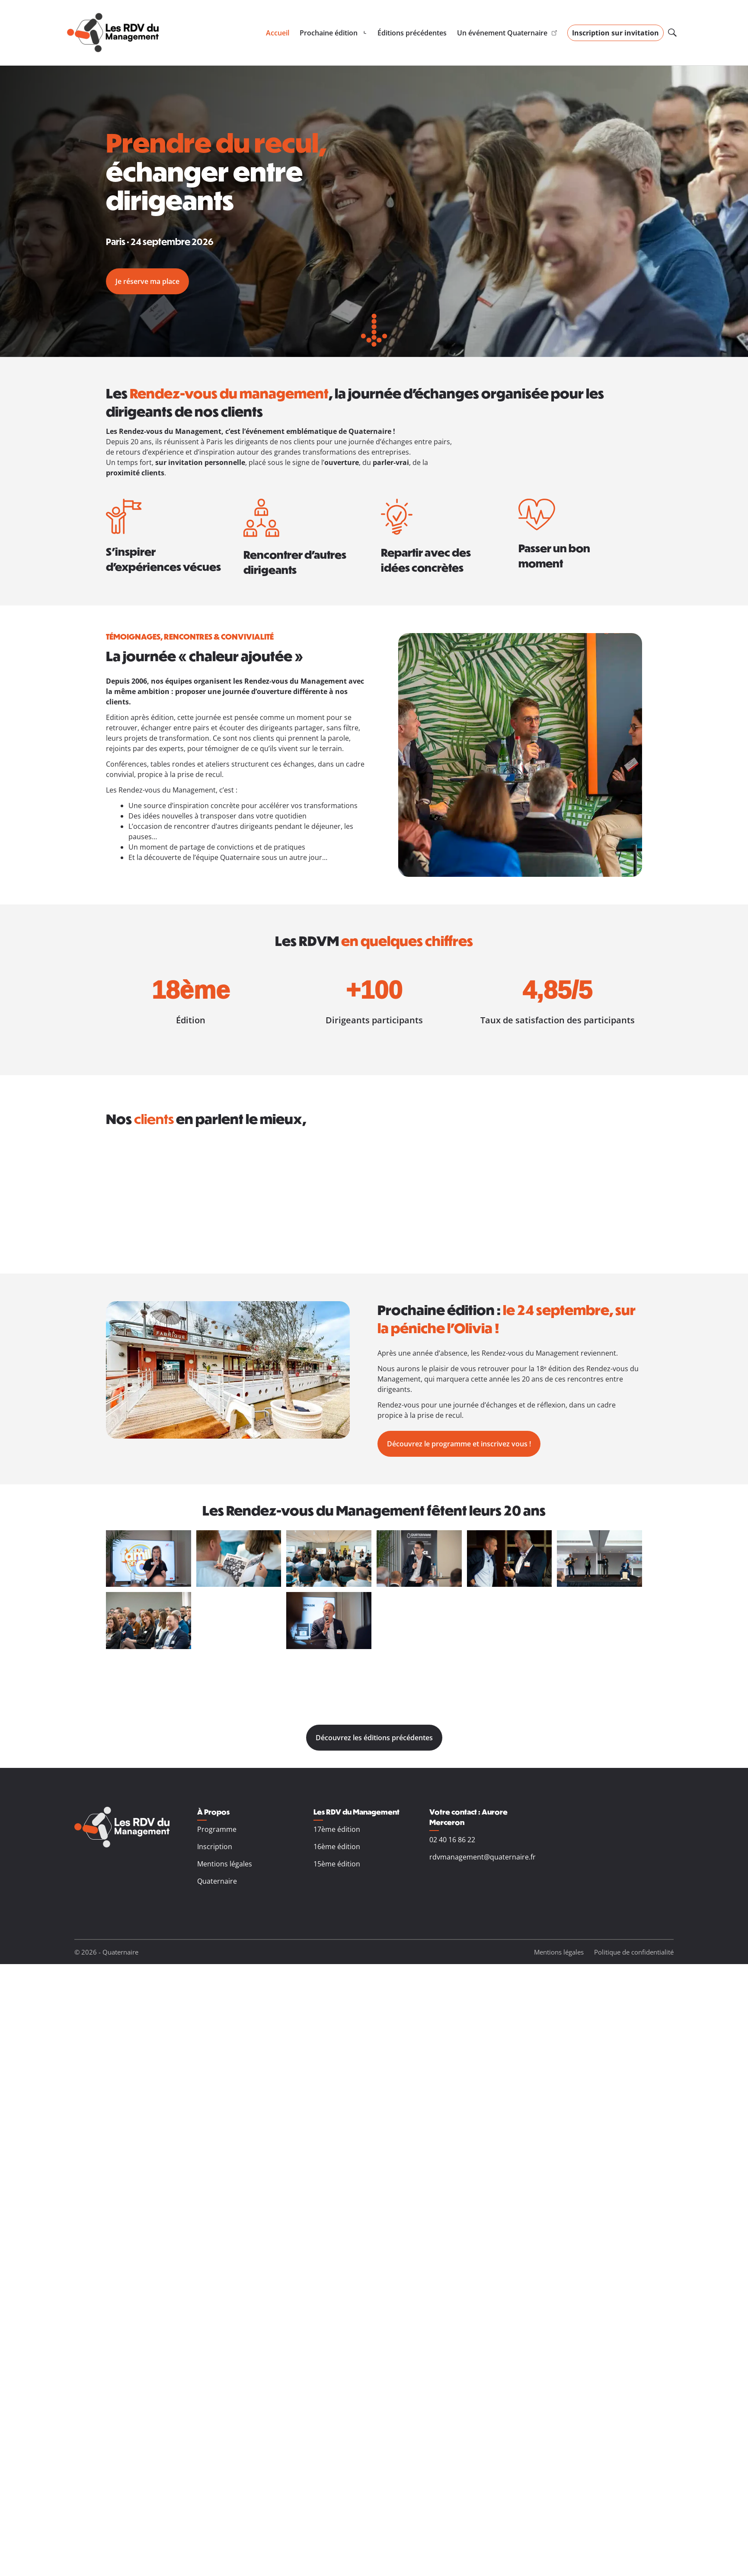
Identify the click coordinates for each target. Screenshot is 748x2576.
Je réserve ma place (147, 281)
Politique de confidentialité (634, 1952)
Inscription (214, 1846)
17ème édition (336, 1829)
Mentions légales (224, 1864)
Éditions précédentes (412, 33)
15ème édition (336, 1864)
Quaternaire (217, 1881)
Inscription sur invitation (615, 33)
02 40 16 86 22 (452, 1839)
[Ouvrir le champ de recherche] (672, 33)
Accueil (277, 33)
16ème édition (336, 1846)
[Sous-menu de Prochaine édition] (333, 33)
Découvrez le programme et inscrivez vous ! (459, 1444)
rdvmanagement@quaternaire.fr (482, 1857)
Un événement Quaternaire (507, 33)
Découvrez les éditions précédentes (374, 1737)
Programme (217, 1829)
